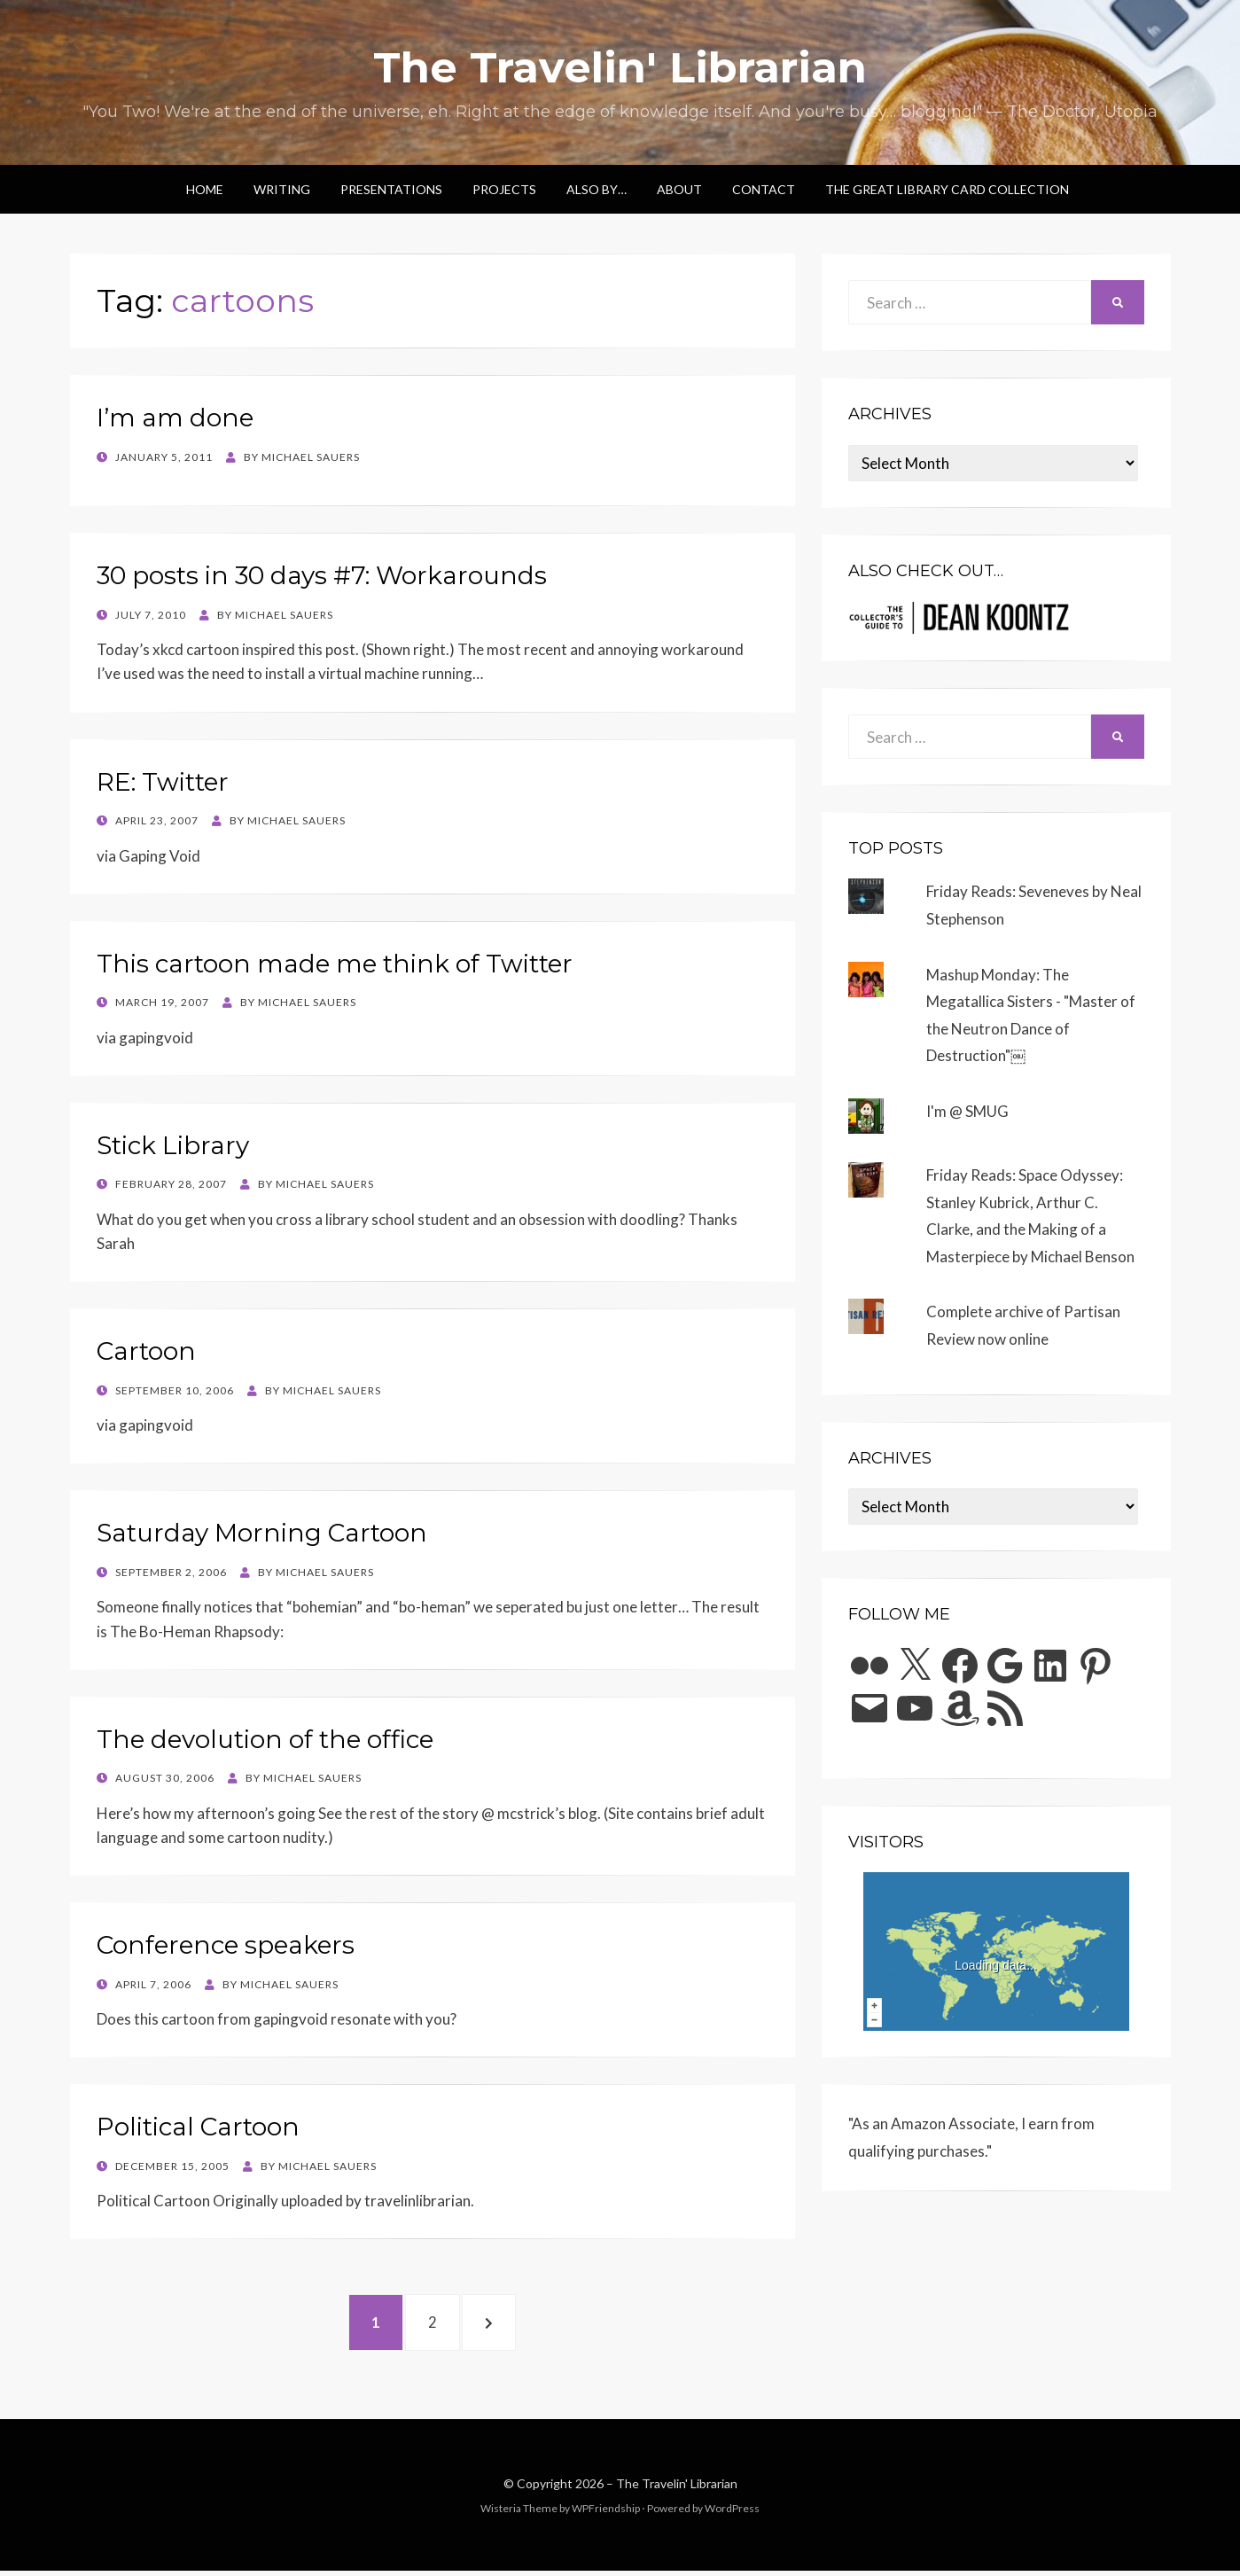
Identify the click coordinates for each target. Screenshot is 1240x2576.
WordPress (732, 2512)
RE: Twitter (163, 782)
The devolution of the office (265, 1739)
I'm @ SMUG (967, 1111)
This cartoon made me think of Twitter (335, 963)
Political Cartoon (198, 2127)
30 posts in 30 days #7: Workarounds (322, 575)
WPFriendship (606, 2512)
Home (204, 189)
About (679, 189)
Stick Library (173, 1145)
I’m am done (175, 417)
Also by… (596, 189)
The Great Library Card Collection (947, 189)
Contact (763, 189)
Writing (281, 189)
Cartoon (146, 1351)
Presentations (391, 189)
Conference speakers (226, 1945)
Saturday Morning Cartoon (262, 1533)
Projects (504, 189)
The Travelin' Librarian (620, 67)
